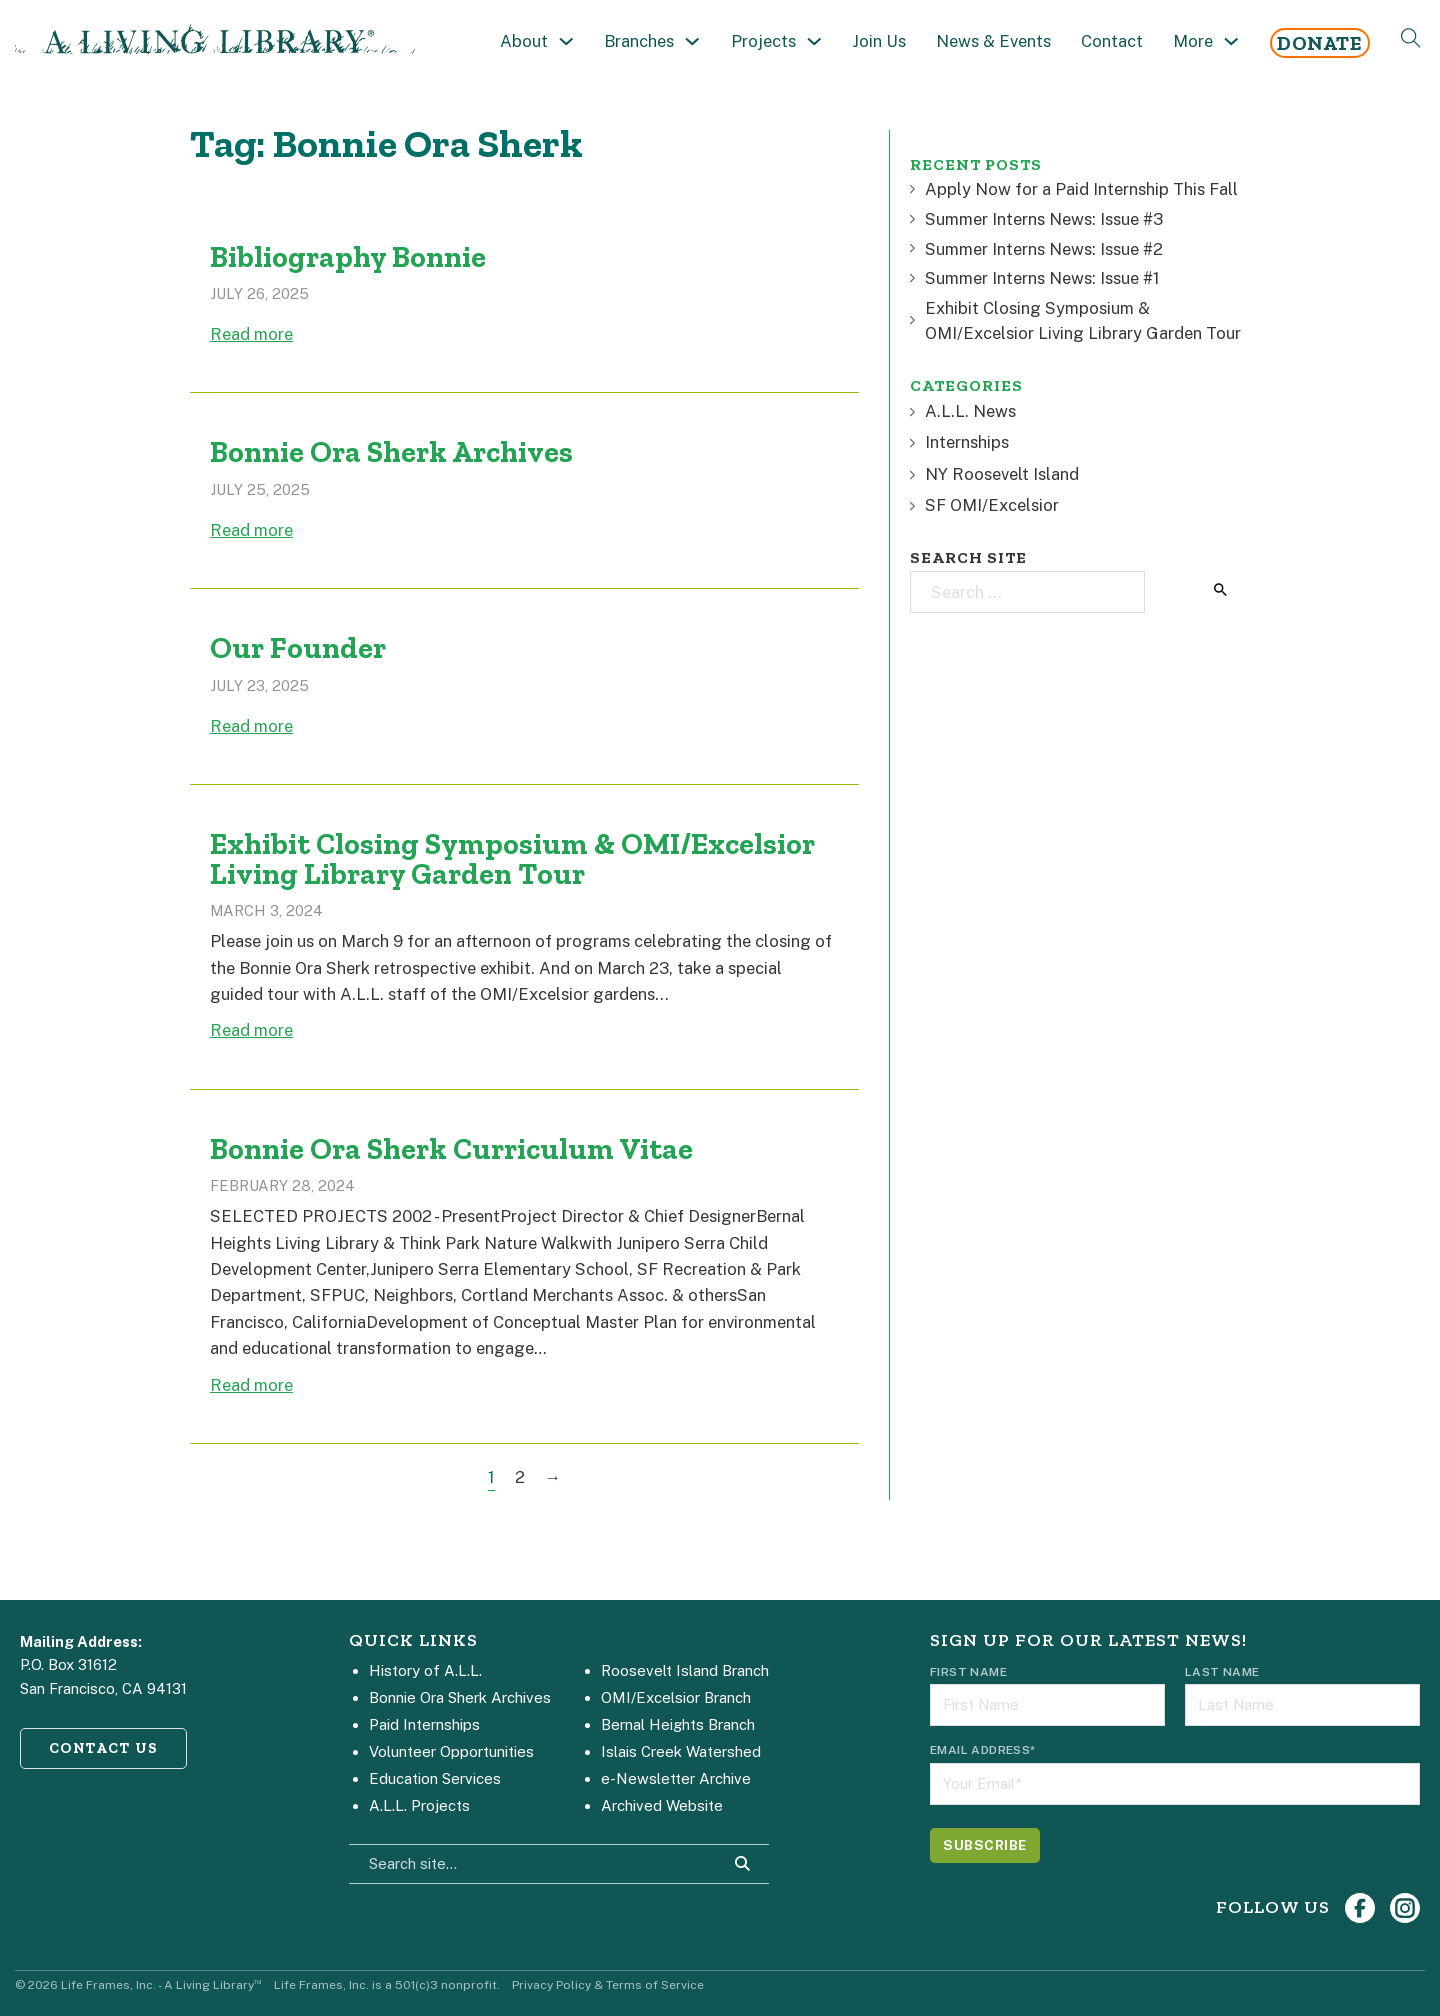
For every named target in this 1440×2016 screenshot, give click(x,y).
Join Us (879, 41)
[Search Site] (743, 1864)
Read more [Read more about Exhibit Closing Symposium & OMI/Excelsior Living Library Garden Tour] (251, 1030)
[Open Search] (1411, 38)
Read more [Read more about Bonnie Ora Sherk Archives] (251, 530)
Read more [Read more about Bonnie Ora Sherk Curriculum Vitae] (251, 1385)
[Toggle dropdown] (566, 41)
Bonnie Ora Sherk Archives (460, 1697)
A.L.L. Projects (419, 1805)
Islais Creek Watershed (681, 1751)
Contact (1112, 41)
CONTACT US (104, 1748)
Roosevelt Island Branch (685, 1670)
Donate (1319, 43)
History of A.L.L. (425, 1670)
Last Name (1222, 1672)
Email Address (983, 1750)
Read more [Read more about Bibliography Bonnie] (251, 334)
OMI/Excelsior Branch (676, 1697)
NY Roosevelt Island (994, 474)
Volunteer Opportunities (451, 1751)
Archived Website (662, 1805)
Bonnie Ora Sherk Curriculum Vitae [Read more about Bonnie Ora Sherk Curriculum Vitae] (451, 1149)
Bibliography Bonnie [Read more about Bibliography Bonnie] (348, 257)
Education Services (435, 1778)
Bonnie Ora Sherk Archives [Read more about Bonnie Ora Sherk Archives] (391, 452)
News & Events (993, 41)
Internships (959, 442)
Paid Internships (424, 1724)
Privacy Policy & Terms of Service (608, 1985)
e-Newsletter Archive (676, 1778)
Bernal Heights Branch (678, 1724)
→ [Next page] (553, 1477)
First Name (968, 1672)
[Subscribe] (985, 1845)
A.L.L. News (963, 411)
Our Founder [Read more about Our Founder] (298, 648)
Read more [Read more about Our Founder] (251, 726)
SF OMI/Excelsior (984, 505)
